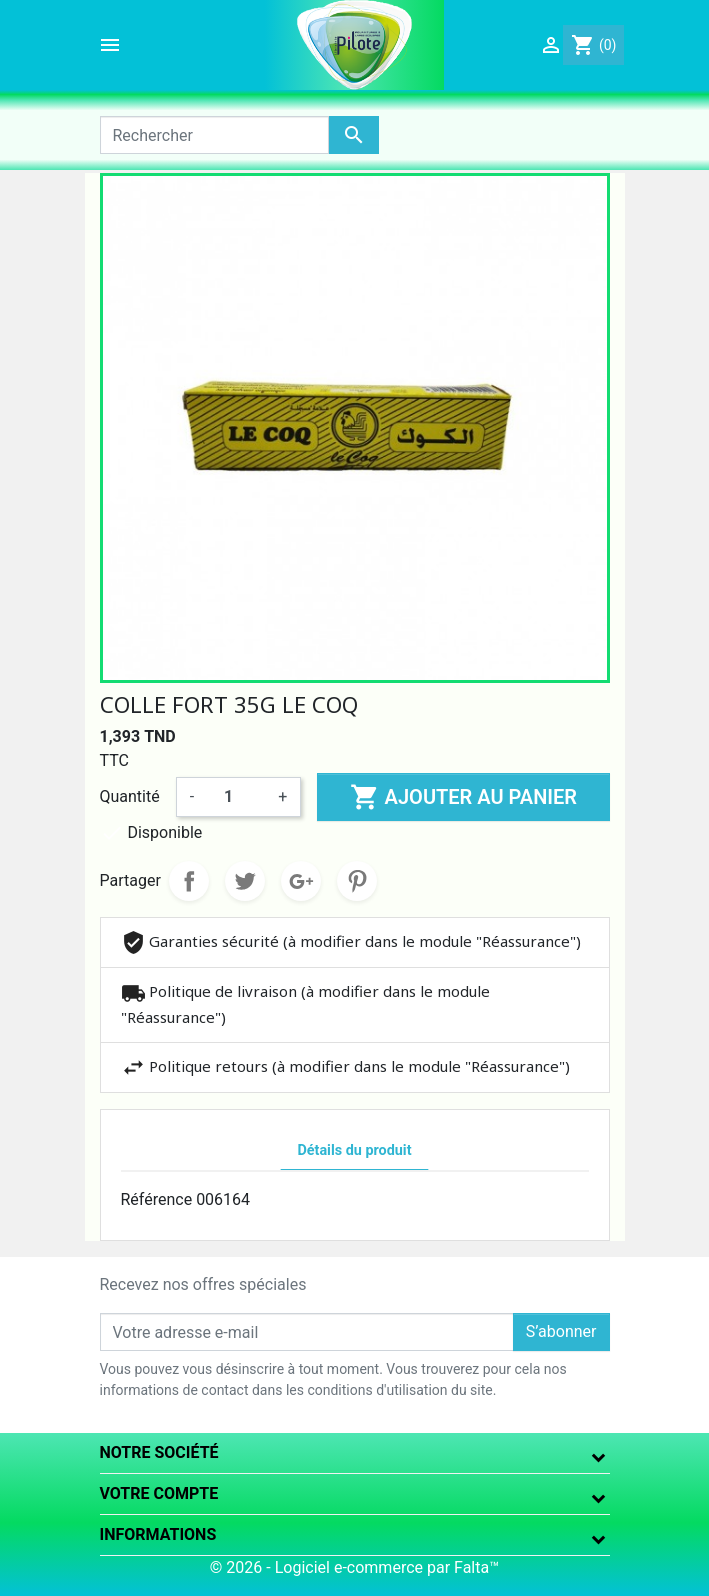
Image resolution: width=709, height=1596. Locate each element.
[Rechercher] (214, 135)
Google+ (301, 881)
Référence (157, 1199)
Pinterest (357, 881)
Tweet (245, 881)
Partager (189, 881)
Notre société (159, 1452)
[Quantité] (236, 797)
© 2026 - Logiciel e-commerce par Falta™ (354, 1567)
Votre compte (159, 1493)
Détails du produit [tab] (354, 1150)
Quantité (130, 796)
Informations (158, 1534)
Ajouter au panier (463, 797)
